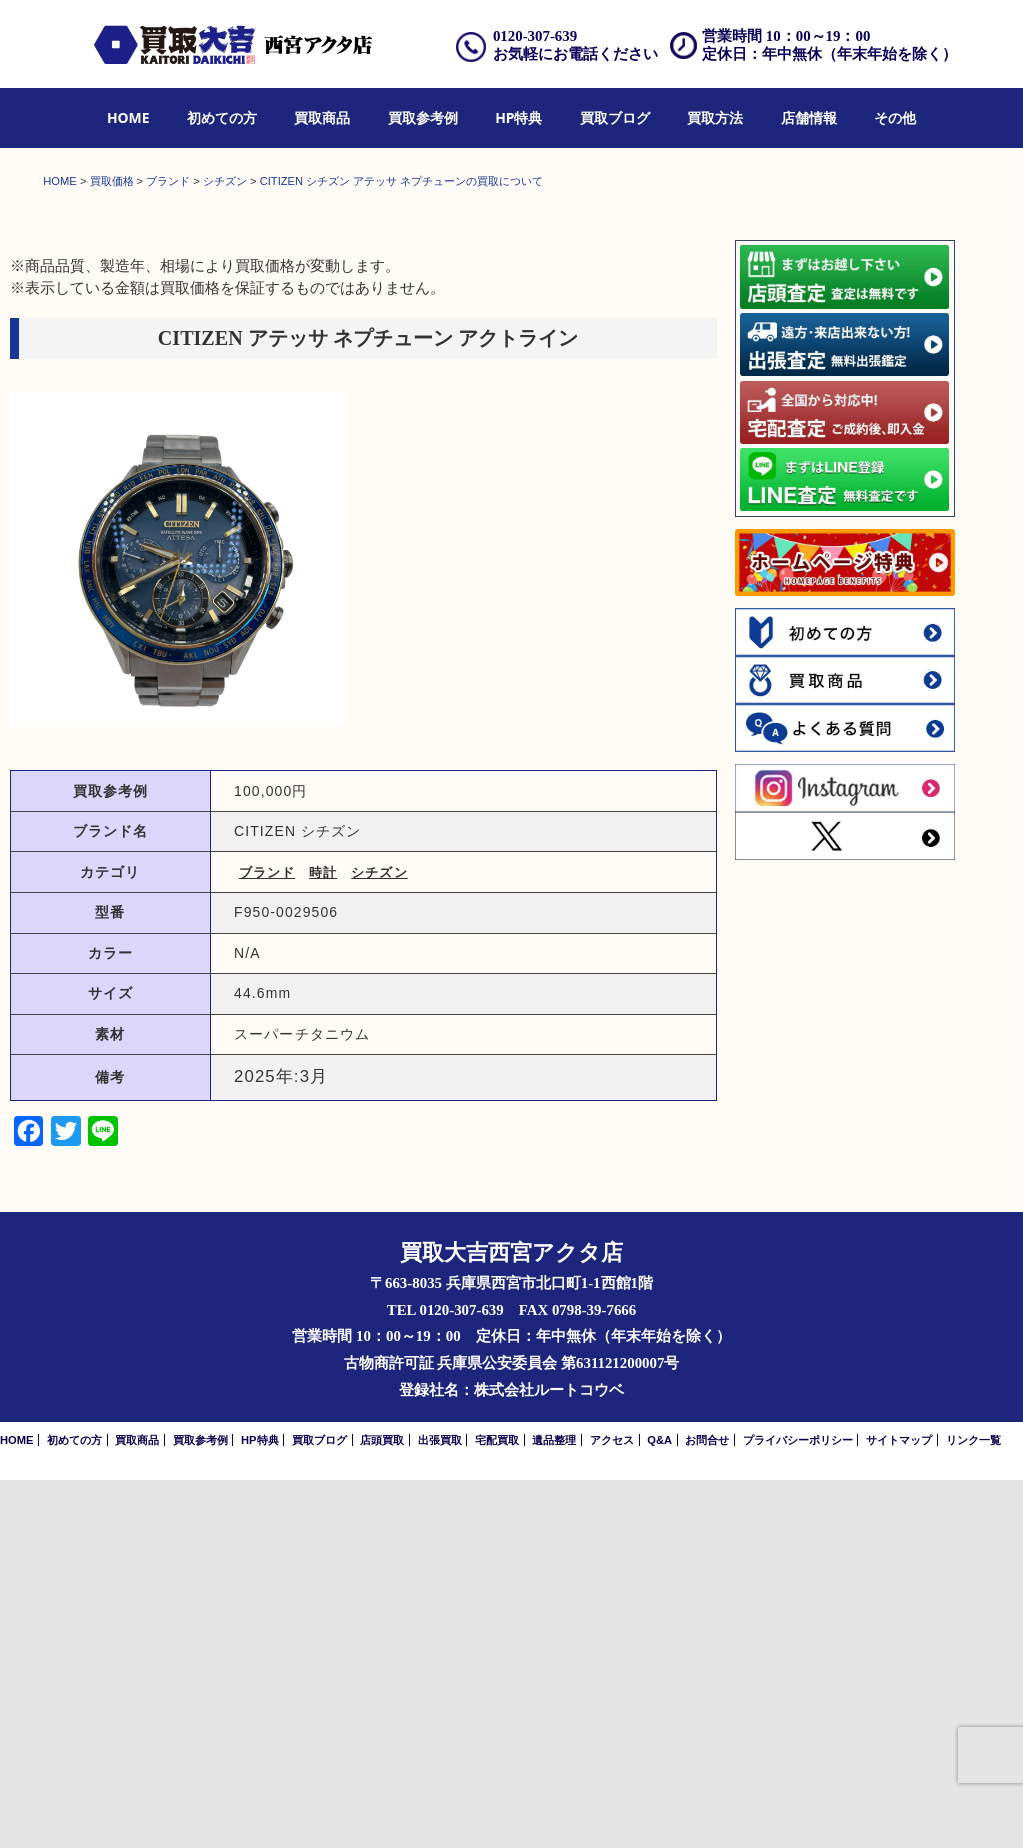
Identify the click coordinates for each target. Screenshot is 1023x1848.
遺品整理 (554, 1808)
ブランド (267, 1240)
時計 (323, 1240)
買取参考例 (423, 117)
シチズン (379, 1240)
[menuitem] (128, 118)
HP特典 (518, 117)
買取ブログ (615, 117)
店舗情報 (809, 117)
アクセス (612, 1808)
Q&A (659, 1808)
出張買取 (440, 1808)
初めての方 (222, 117)
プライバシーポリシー (798, 1808)
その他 (895, 117)
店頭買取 (382, 1808)
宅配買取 (497, 1808)
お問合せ (707, 1808)
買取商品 (322, 117)
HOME (128, 117)
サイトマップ (899, 1808)
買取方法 (715, 117)
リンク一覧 (973, 1808)
